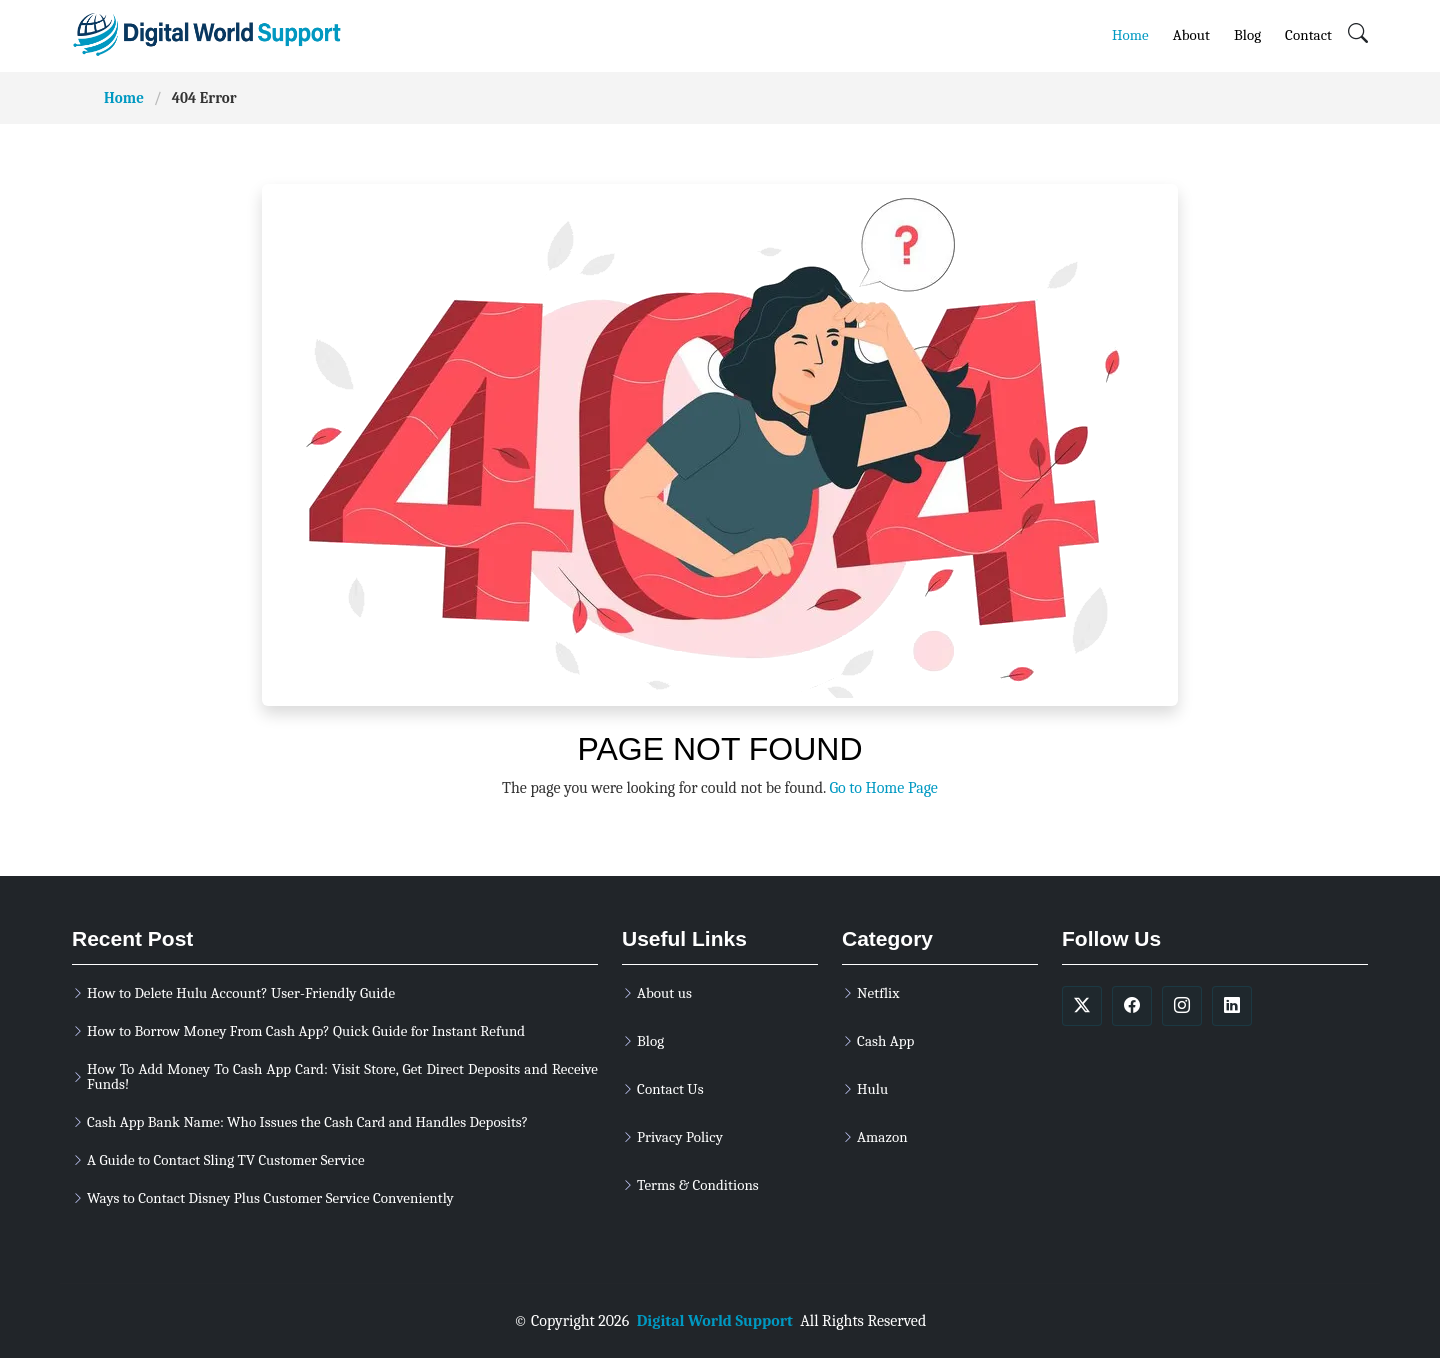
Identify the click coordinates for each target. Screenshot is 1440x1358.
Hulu (872, 1089)
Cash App (885, 1041)
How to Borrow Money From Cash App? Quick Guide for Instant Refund (306, 1031)
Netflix (878, 993)
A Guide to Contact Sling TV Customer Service (226, 1160)
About (1191, 34)
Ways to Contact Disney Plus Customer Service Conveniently (270, 1198)
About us (664, 993)
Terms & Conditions (698, 1185)
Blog (1247, 34)
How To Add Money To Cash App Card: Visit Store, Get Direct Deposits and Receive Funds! (342, 1077)
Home (1130, 34)
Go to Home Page (883, 788)
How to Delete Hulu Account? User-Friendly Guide (241, 993)
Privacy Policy (680, 1137)
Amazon (882, 1137)
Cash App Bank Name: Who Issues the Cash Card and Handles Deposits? (307, 1122)
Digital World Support (715, 1321)
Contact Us (670, 1089)
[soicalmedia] (1082, 1006)
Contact (1308, 34)
